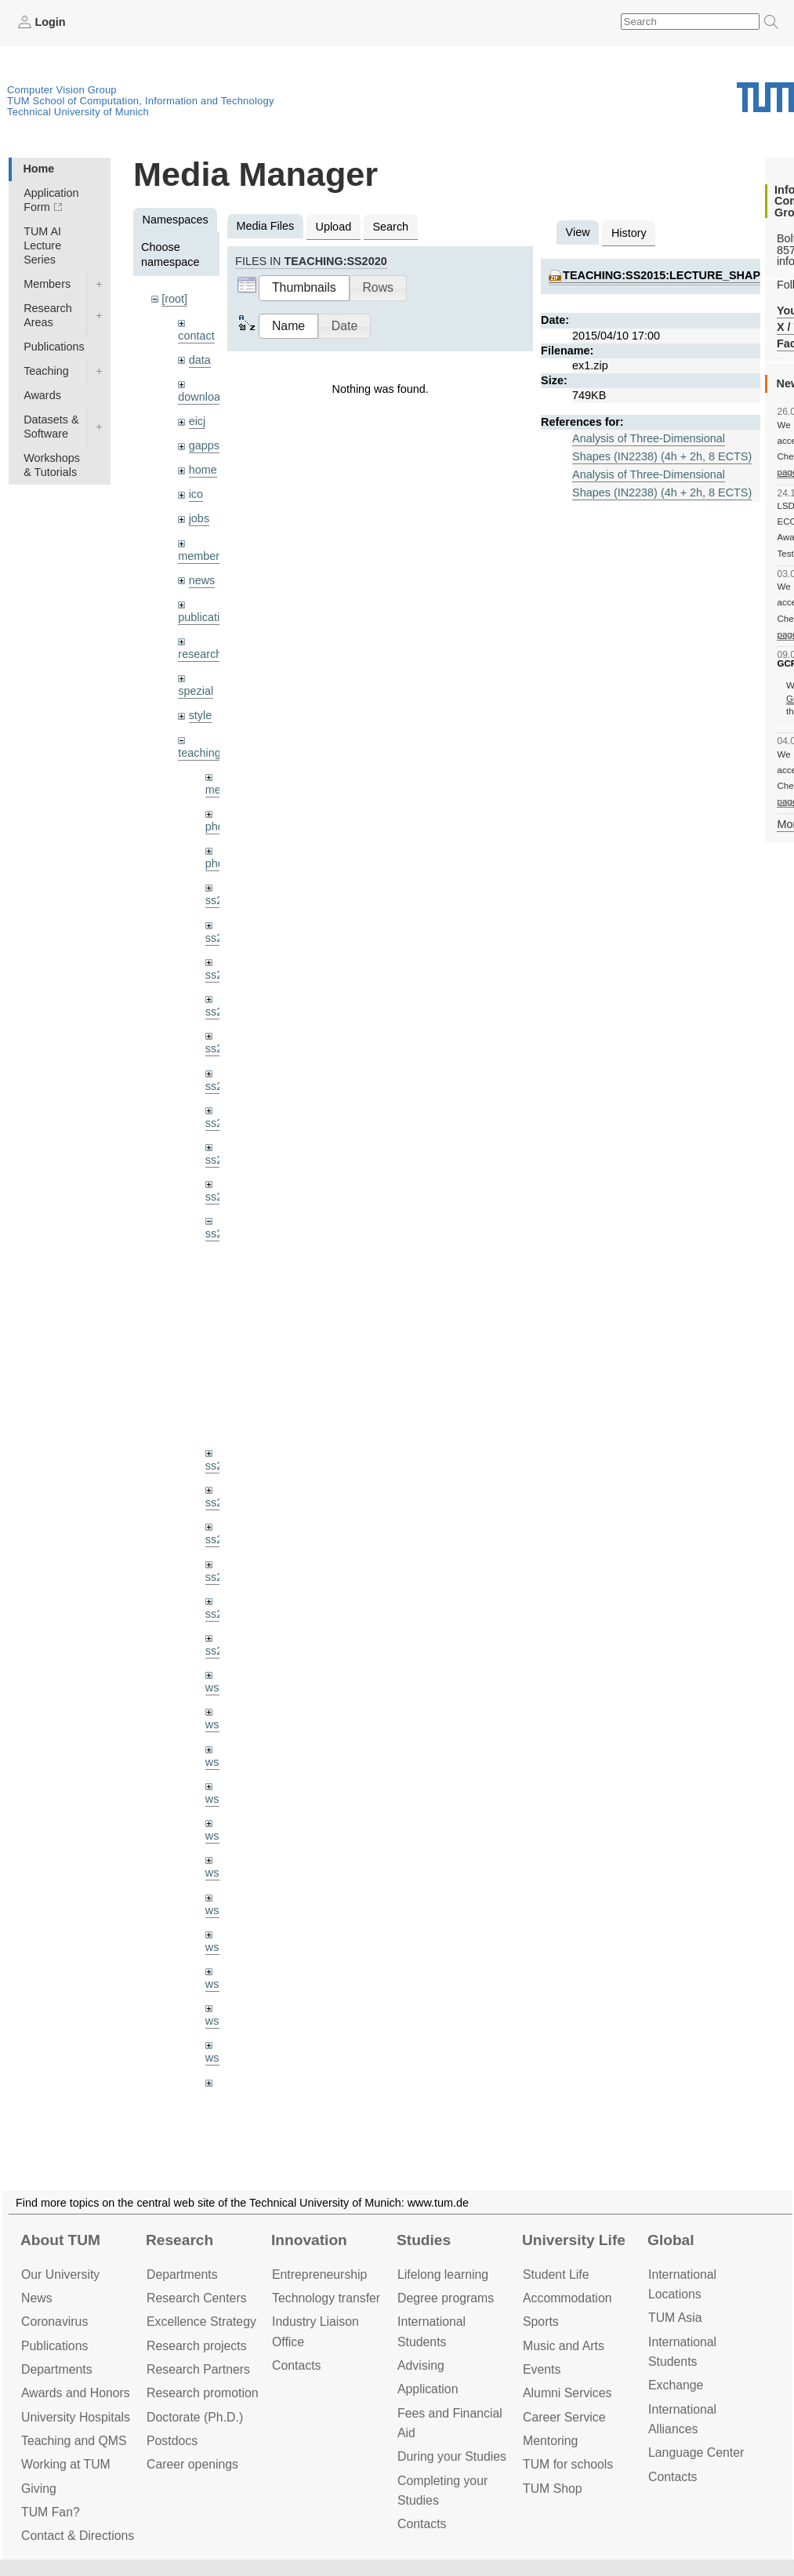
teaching (199, 753)
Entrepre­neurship (319, 2274)
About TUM (60, 2240)
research (200, 654)
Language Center (696, 2452)
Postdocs (172, 2440)
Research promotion (203, 2393)
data (200, 360)
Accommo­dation (567, 2298)
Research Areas (48, 315)
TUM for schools (568, 2464)
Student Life (556, 2274)
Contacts (296, 2365)
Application (427, 2389)
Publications (54, 346)
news (202, 580)
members (201, 556)
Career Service (564, 2417)
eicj (197, 421)
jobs (199, 518)
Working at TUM (66, 2464)
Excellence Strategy (201, 2321)
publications (207, 617)
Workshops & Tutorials (52, 465)
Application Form (51, 200)
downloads (205, 397)
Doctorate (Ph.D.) (195, 2417)
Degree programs (445, 2298)
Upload (334, 226)
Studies (424, 2240)
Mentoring (550, 2440)
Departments (56, 2369)
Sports (541, 2321)
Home (38, 168)
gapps (204, 445)
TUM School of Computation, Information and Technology (140, 101)
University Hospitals (75, 2417)
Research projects (197, 2346)
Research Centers (197, 2298)
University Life (573, 2240)
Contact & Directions (77, 2535)
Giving (38, 2488)
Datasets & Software (51, 426)
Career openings (192, 2464)
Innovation (309, 2240)
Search (390, 226)
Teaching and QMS (74, 2440)
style (200, 715)
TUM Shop (552, 2488)
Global (670, 2240)
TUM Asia (675, 2317)
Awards (42, 395)
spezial (195, 691)
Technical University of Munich (78, 112)
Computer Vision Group (62, 90)
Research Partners (198, 2369)
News (37, 2298)
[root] (174, 298)
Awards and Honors (75, 2393)
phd (214, 826)
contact (196, 335)
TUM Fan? (50, 2512)
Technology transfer (326, 2298)
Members (47, 284)
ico (196, 494)
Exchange (675, 2385)
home (203, 469)
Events (541, 2369)
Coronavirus (54, 2321)
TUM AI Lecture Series (42, 245)
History (629, 233)
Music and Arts (563, 2346)
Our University (60, 2274)
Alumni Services (567, 2393)
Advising (420, 2365)
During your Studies (451, 2456)
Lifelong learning (442, 2274)
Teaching (46, 371)
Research (179, 2240)
